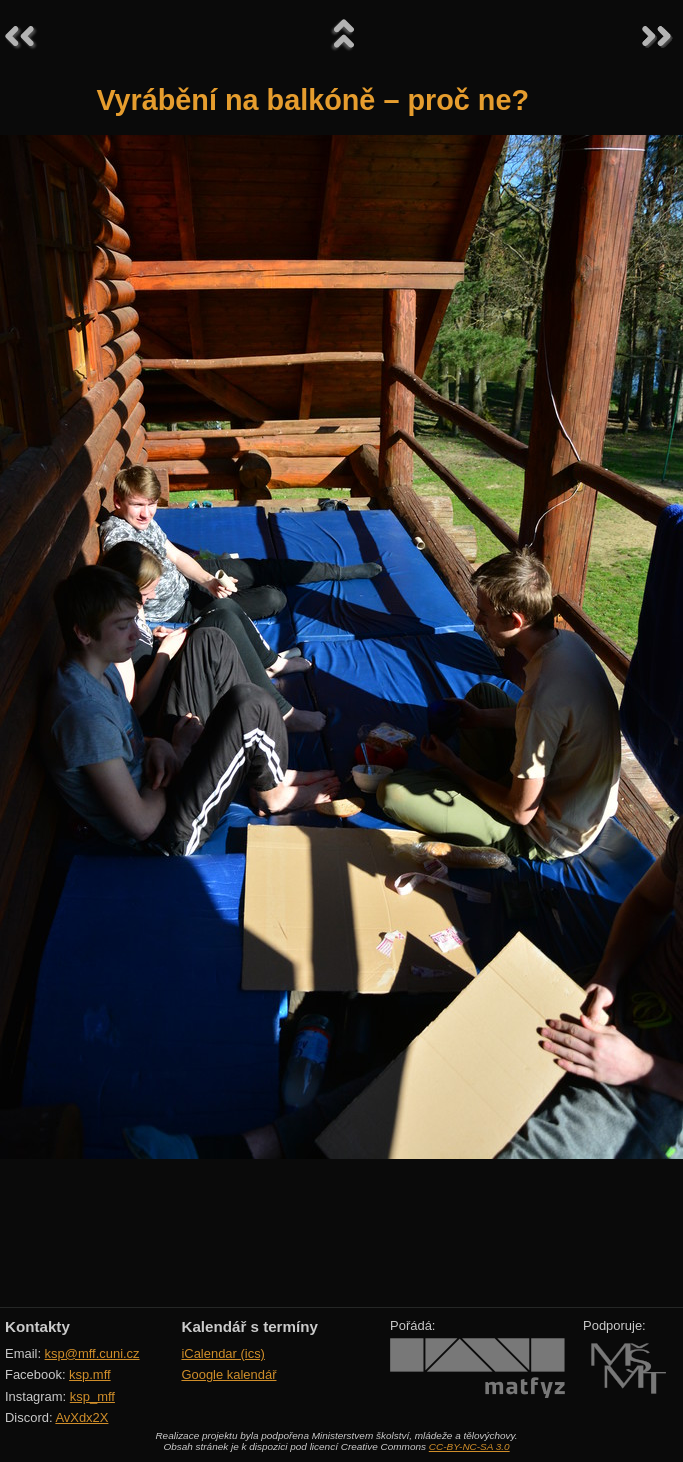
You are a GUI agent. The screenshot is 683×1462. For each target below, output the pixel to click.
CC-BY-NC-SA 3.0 (469, 1446)
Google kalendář (228, 1374)
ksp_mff (92, 1396)
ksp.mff (90, 1374)
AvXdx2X (81, 1417)
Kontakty (37, 1326)
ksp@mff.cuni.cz (92, 1353)
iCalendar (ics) (223, 1353)
